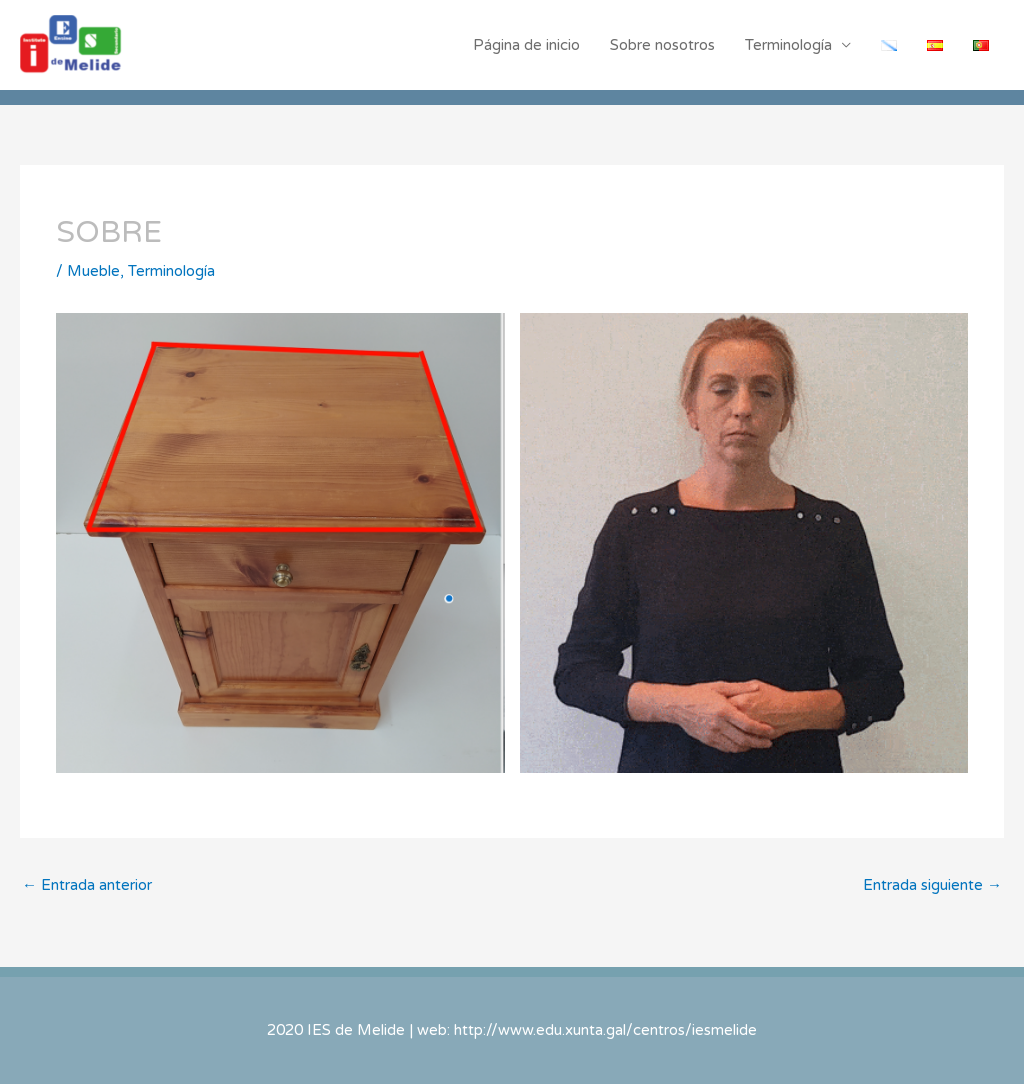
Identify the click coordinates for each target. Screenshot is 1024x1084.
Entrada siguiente (932, 885)
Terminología (788, 45)
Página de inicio (526, 45)
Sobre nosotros (662, 45)
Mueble (93, 271)
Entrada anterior (87, 885)
